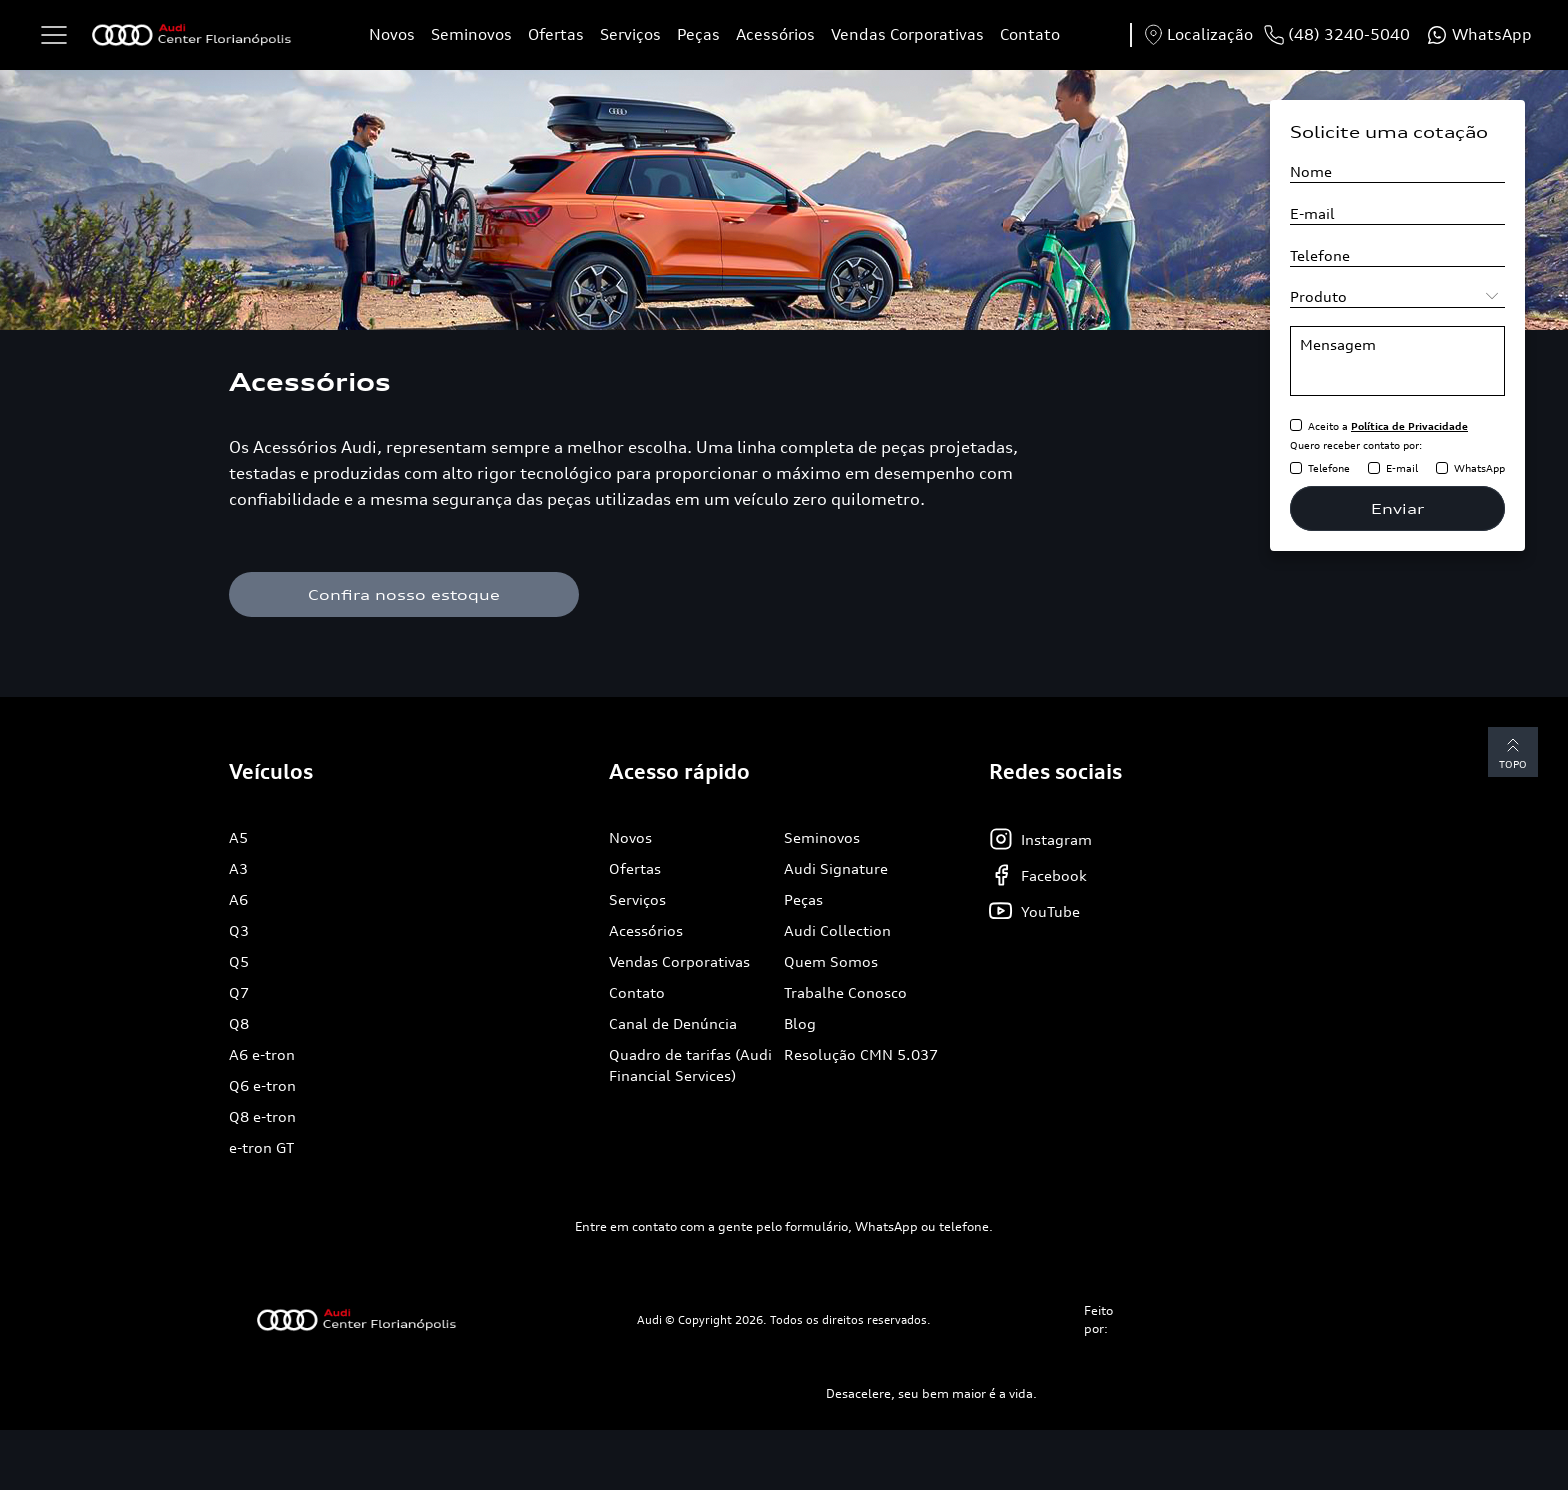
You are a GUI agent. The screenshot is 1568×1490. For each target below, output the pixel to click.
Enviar (1397, 508)
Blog (800, 1023)
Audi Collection (837, 930)
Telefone (1329, 468)
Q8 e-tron (262, 1116)
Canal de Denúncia (673, 1023)
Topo (1513, 751)
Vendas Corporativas (907, 34)
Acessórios (775, 34)
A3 (238, 868)
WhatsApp (1479, 468)
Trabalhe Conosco (845, 992)
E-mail (1402, 468)
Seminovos (471, 34)
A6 (238, 899)
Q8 (239, 1023)
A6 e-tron (262, 1054)
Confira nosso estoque (404, 594)
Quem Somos (831, 961)
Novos (392, 34)
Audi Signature (836, 868)
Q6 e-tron (262, 1085)
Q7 (239, 992)
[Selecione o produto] (1397, 296)
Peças (698, 34)
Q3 (239, 930)
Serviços (630, 34)
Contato (1030, 34)
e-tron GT (261, 1147)
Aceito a (1388, 426)
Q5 (239, 961)
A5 (238, 837)
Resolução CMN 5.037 (861, 1054)
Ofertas (556, 34)
